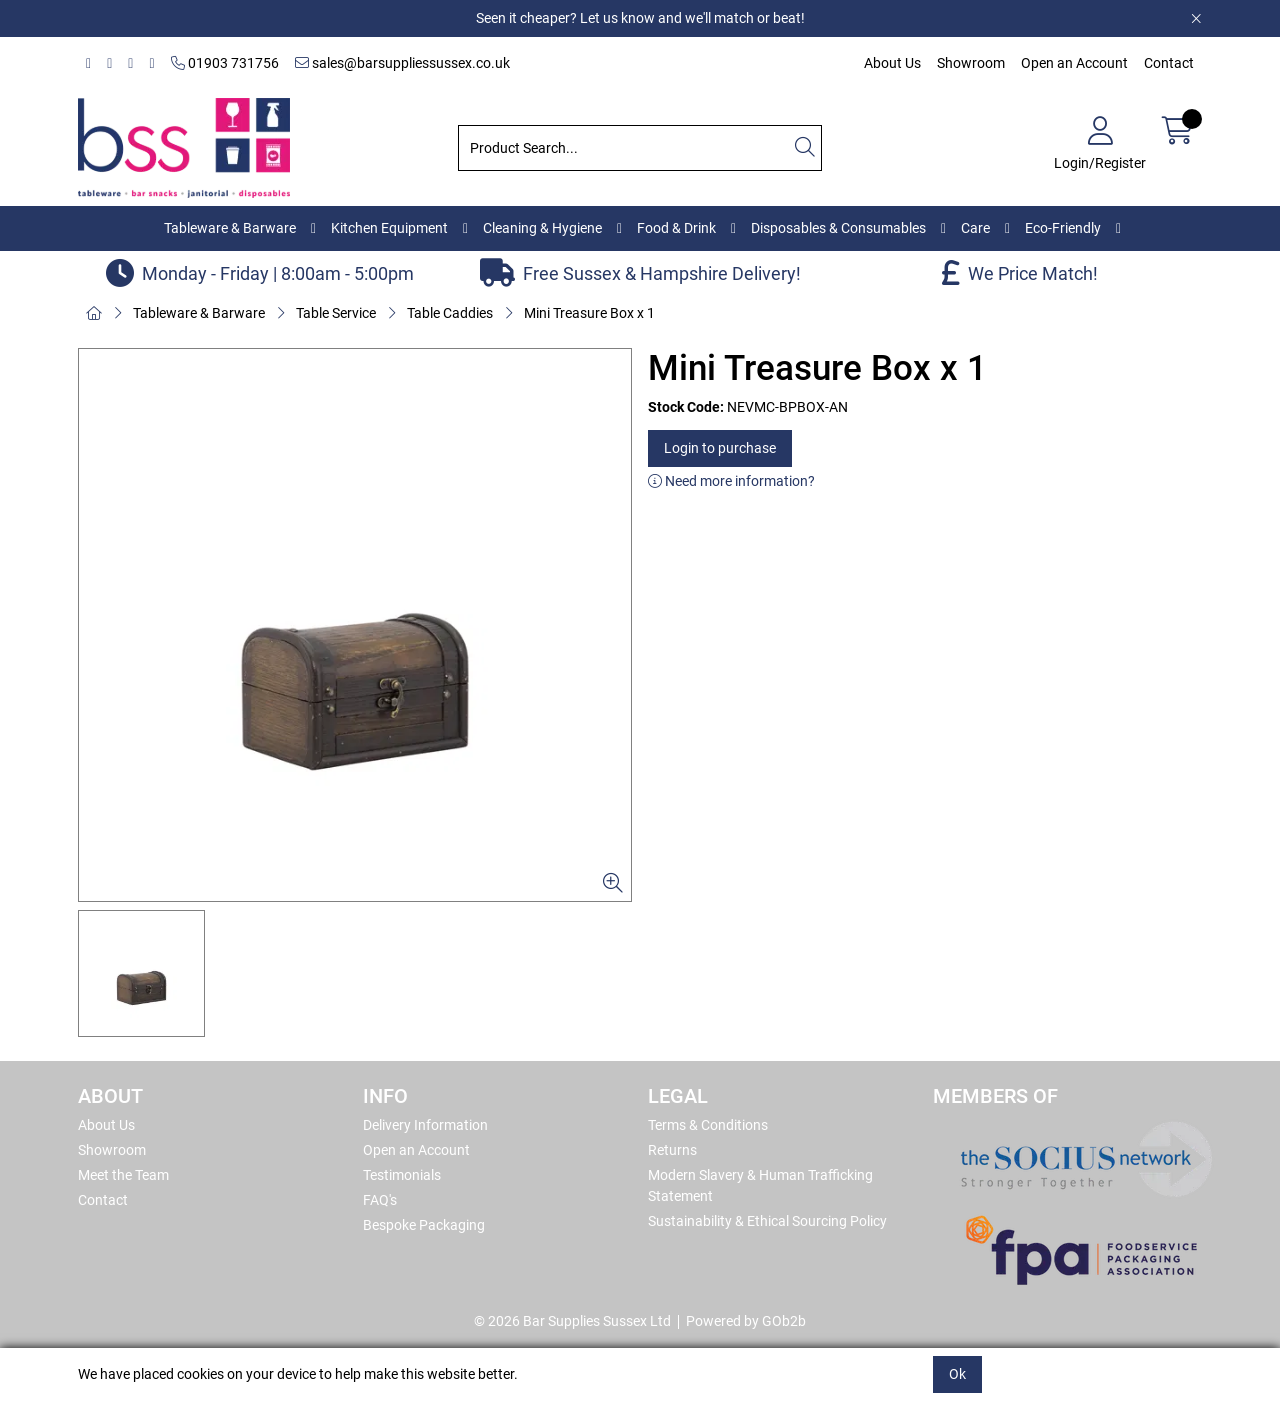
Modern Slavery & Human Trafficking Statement (760, 1185)
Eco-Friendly (1063, 228)
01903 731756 (225, 63)
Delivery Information (425, 1125)
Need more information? (731, 481)
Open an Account (1074, 63)
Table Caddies (450, 313)
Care (975, 228)
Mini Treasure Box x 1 (589, 313)
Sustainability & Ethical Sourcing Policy (767, 1221)
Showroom (971, 63)
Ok (957, 1374)
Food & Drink (676, 228)
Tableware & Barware (230, 228)
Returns (672, 1150)
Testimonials (402, 1175)
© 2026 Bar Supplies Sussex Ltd (572, 1321)
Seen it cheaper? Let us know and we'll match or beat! (640, 18)
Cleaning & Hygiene (542, 228)
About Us (892, 63)
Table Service (336, 313)
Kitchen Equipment (389, 228)
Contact (1169, 63)
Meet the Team (123, 1175)
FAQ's (380, 1200)
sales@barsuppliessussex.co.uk (402, 63)
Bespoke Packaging (424, 1225)
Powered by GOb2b (746, 1321)
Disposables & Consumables (838, 228)
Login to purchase (720, 448)
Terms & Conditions (708, 1125)
